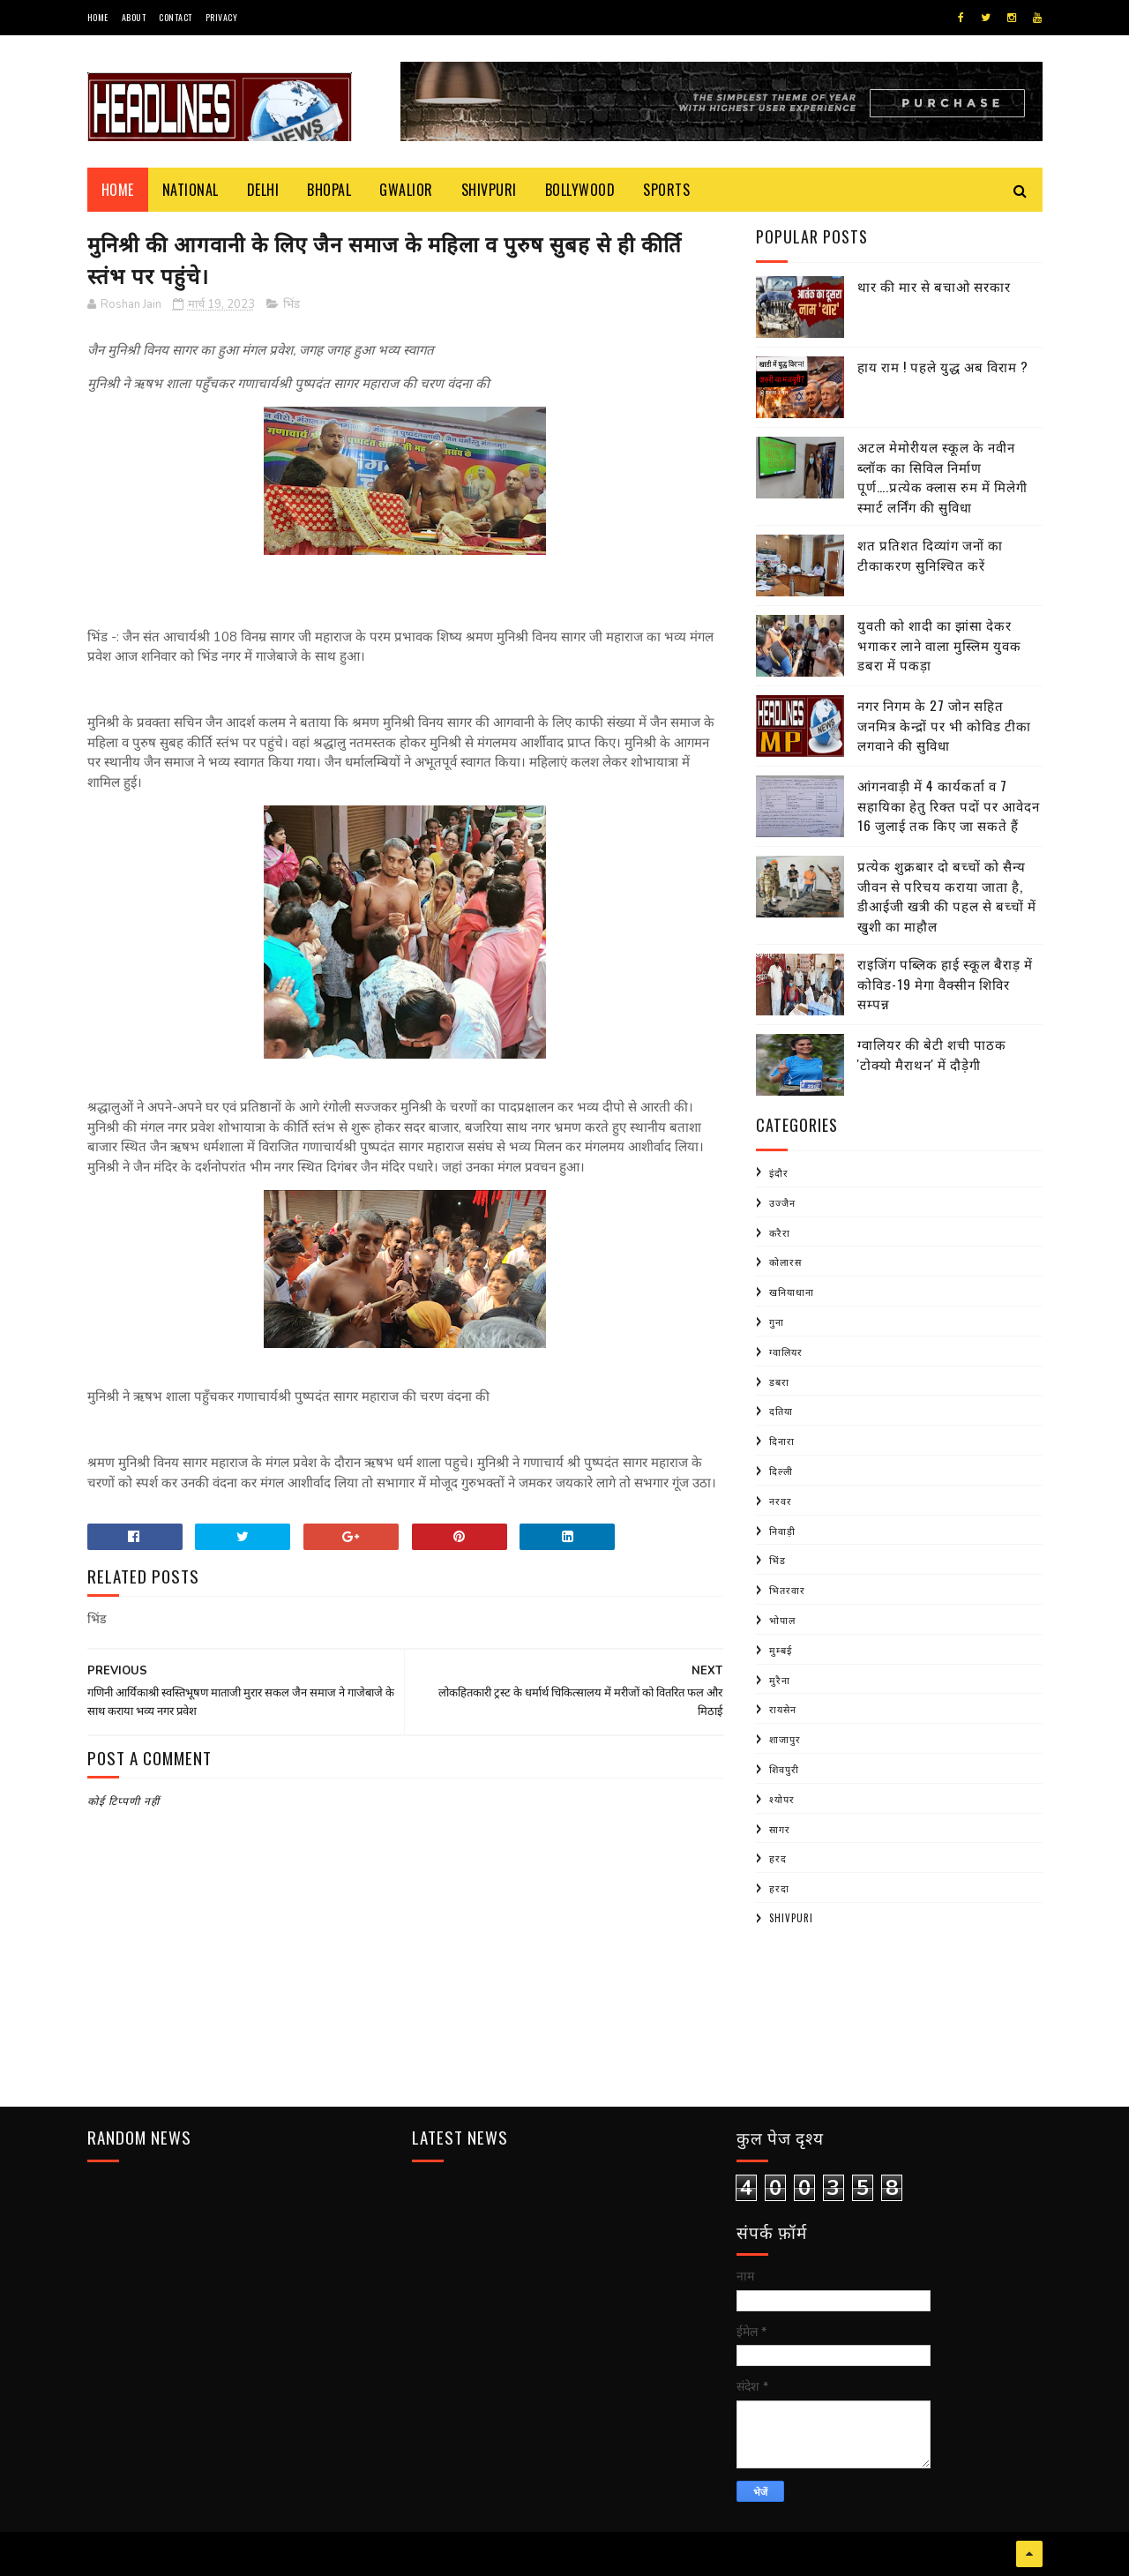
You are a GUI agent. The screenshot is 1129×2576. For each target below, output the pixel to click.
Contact (175, 17)
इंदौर (779, 1172)
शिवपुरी (784, 1769)
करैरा (779, 1232)
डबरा (779, 1381)
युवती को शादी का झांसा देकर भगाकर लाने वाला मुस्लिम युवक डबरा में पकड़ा (939, 644)
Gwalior (406, 189)
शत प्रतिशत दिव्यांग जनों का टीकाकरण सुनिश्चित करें (930, 554)
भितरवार (787, 1590)
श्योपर (782, 1799)
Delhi (263, 189)
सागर (779, 1829)
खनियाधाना (791, 1291)
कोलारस (785, 1261)
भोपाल (782, 1620)
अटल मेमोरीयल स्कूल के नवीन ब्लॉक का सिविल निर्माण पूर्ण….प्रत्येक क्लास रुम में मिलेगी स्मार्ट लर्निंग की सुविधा (942, 476)
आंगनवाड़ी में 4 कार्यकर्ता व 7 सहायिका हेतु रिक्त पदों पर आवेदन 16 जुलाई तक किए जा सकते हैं (948, 805)
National (190, 189)
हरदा (779, 1888)
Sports (666, 189)
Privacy (222, 17)
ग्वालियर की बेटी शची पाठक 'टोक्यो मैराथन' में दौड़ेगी (931, 1054)
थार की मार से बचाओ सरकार (934, 286)
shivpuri (791, 1918)
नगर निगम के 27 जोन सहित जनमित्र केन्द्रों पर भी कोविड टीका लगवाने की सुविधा (944, 724)
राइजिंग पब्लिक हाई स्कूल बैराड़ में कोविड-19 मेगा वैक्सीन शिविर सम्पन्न (945, 983)
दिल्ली (781, 1471)
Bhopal (329, 189)
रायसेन (782, 1709)
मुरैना (779, 1680)
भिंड (291, 304)
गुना (776, 1321)
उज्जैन (782, 1202)
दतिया (781, 1411)
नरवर (780, 1501)
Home (97, 17)
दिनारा (782, 1441)
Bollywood (580, 189)
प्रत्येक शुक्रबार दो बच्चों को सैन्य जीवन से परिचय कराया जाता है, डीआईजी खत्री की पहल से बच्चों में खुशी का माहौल (946, 895)
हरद (778, 1858)
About (134, 17)
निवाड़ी (782, 1531)
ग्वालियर (786, 1351)
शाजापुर (785, 1739)
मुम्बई (780, 1650)
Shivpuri (489, 189)
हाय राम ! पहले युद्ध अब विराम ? (942, 366)
